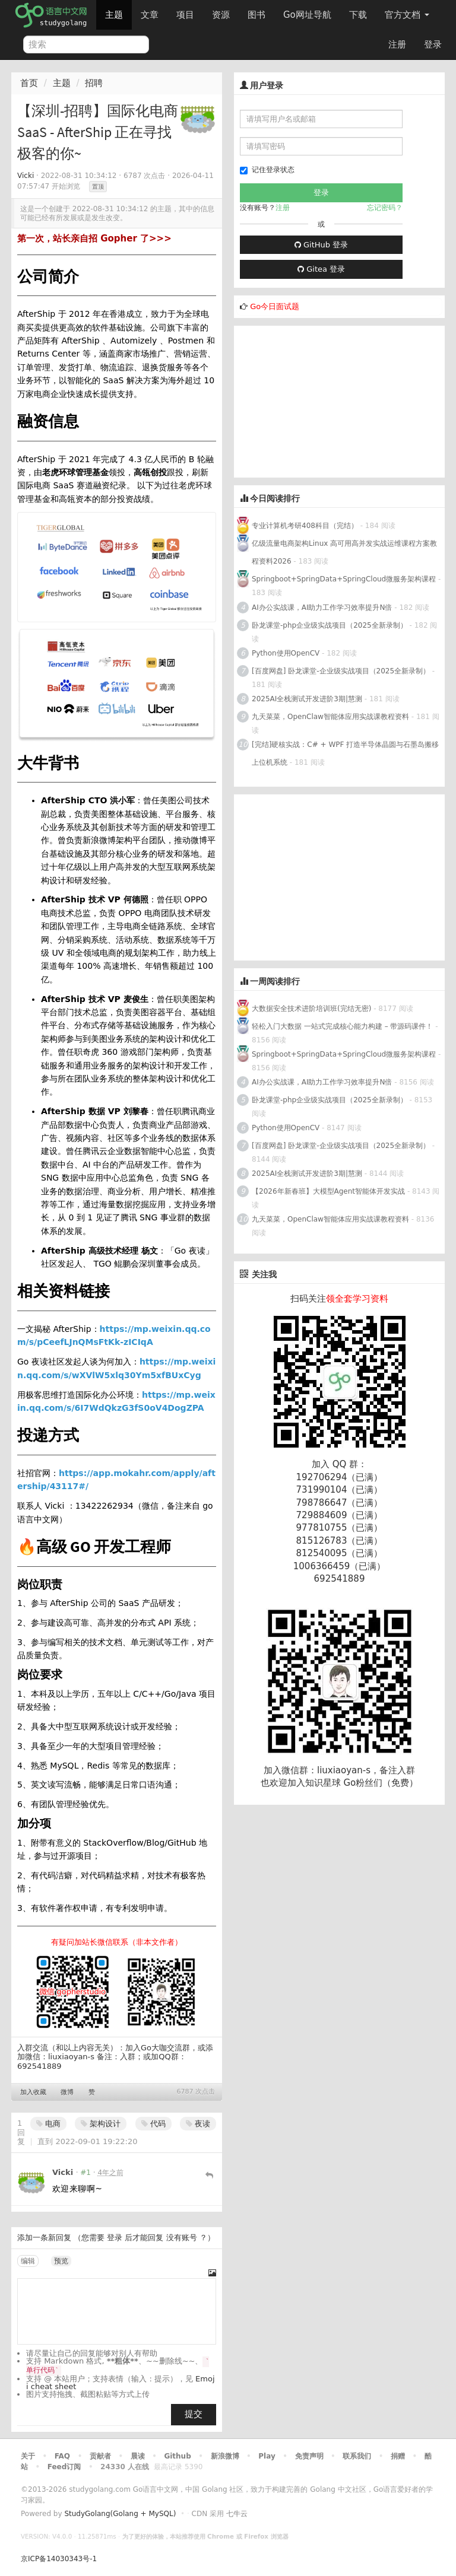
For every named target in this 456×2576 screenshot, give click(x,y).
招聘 (94, 83)
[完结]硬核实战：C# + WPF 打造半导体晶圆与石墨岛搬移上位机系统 (345, 753)
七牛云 (237, 2514)
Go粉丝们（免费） (380, 1782)
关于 (28, 2456)
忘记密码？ (385, 207)
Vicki (25, 175)
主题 (114, 14)
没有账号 (181, 2237)
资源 (221, 14)
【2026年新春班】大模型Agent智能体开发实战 (329, 1191)
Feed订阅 (64, 2467)
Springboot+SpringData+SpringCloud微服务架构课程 (344, 579)
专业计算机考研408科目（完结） (305, 525)
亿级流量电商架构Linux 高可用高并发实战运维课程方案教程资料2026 (344, 552)
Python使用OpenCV (285, 653)
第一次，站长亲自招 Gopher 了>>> (94, 238)
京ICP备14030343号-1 (59, 2559)
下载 (358, 14)
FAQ (62, 2456)
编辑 (28, 2261)
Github (177, 2456)
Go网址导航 (308, 11)
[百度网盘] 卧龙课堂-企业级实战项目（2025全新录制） (341, 671)
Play (266, 2456)
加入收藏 (33, 2092)
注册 (397, 44)
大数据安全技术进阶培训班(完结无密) (312, 1008)
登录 (433, 44)
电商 (48, 2123)
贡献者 (100, 2456)
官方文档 (407, 14)
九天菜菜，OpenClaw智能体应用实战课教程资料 (331, 717)
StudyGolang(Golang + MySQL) (120, 2514)
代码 (153, 2123)
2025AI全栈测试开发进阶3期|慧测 (308, 699)
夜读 (198, 2123)
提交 (193, 2414)
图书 (256, 14)
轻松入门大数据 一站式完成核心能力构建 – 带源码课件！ (342, 1026)
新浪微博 (225, 2456)
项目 (185, 14)
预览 (61, 2261)
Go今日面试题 (274, 306)
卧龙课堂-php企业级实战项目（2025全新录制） (329, 625)
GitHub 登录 (321, 244)
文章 (150, 14)
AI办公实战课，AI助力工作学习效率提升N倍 (322, 607)
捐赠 (398, 2456)
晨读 (138, 2456)
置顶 (98, 186)
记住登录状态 (267, 170)
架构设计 (101, 2123)
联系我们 (357, 2456)
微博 (67, 2092)
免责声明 (309, 2456)
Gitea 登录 (321, 269)
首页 (29, 83)
